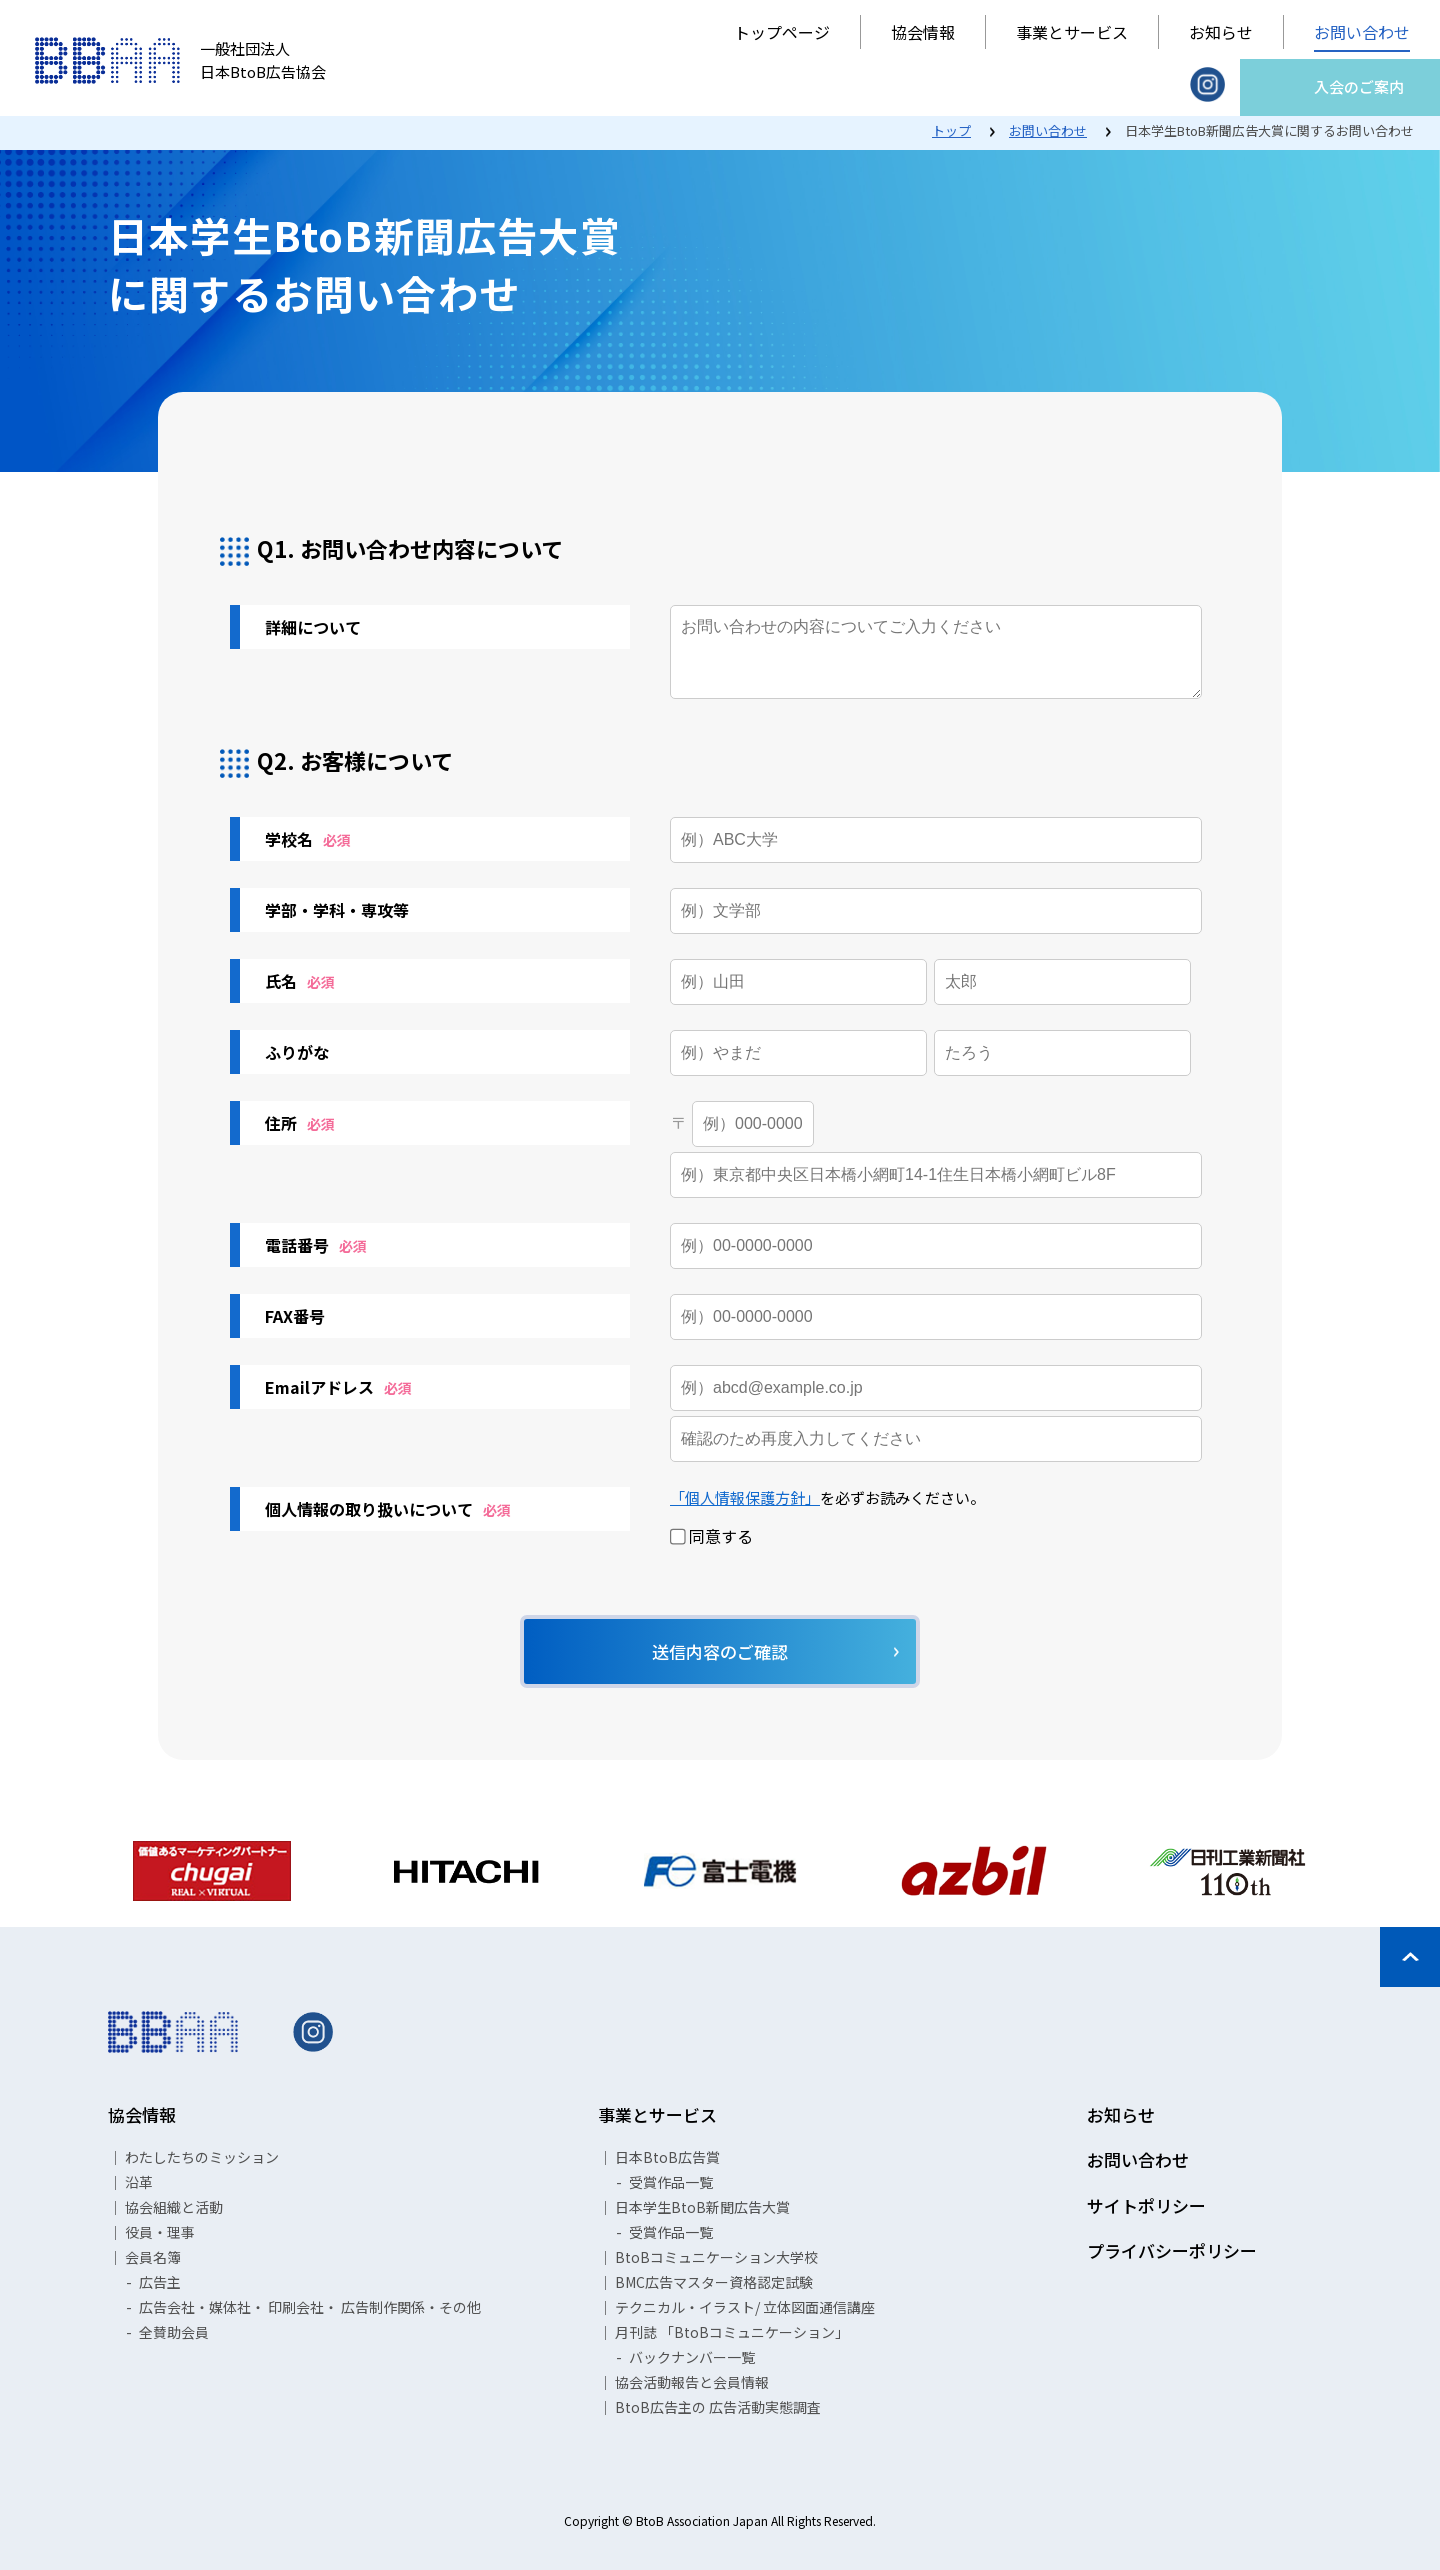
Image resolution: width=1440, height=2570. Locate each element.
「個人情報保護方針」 (745, 1497)
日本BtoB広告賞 (667, 2157)
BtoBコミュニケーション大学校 (716, 2257)
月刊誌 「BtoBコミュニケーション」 (732, 2332)
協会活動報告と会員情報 (692, 2382)
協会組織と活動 (174, 2207)
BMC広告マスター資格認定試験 (714, 2282)
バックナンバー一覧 (692, 2357)
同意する (711, 1537)
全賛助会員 (174, 2332)
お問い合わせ (1362, 32)
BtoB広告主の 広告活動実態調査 (718, 2407)
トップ (951, 130)
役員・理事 (160, 2232)
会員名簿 (153, 2257)
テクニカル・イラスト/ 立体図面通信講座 (745, 2307)
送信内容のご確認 (720, 1651)
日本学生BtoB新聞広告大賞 (702, 2207)
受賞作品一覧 (671, 2182)
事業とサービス (1072, 32)
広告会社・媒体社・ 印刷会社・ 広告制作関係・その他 (310, 2307)
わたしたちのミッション (202, 2157)
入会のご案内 (1359, 86)
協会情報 (923, 32)
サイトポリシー (1146, 2205)
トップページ (782, 32)
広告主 (160, 2282)
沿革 (139, 2182)
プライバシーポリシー (1172, 2250)
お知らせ (1221, 32)
